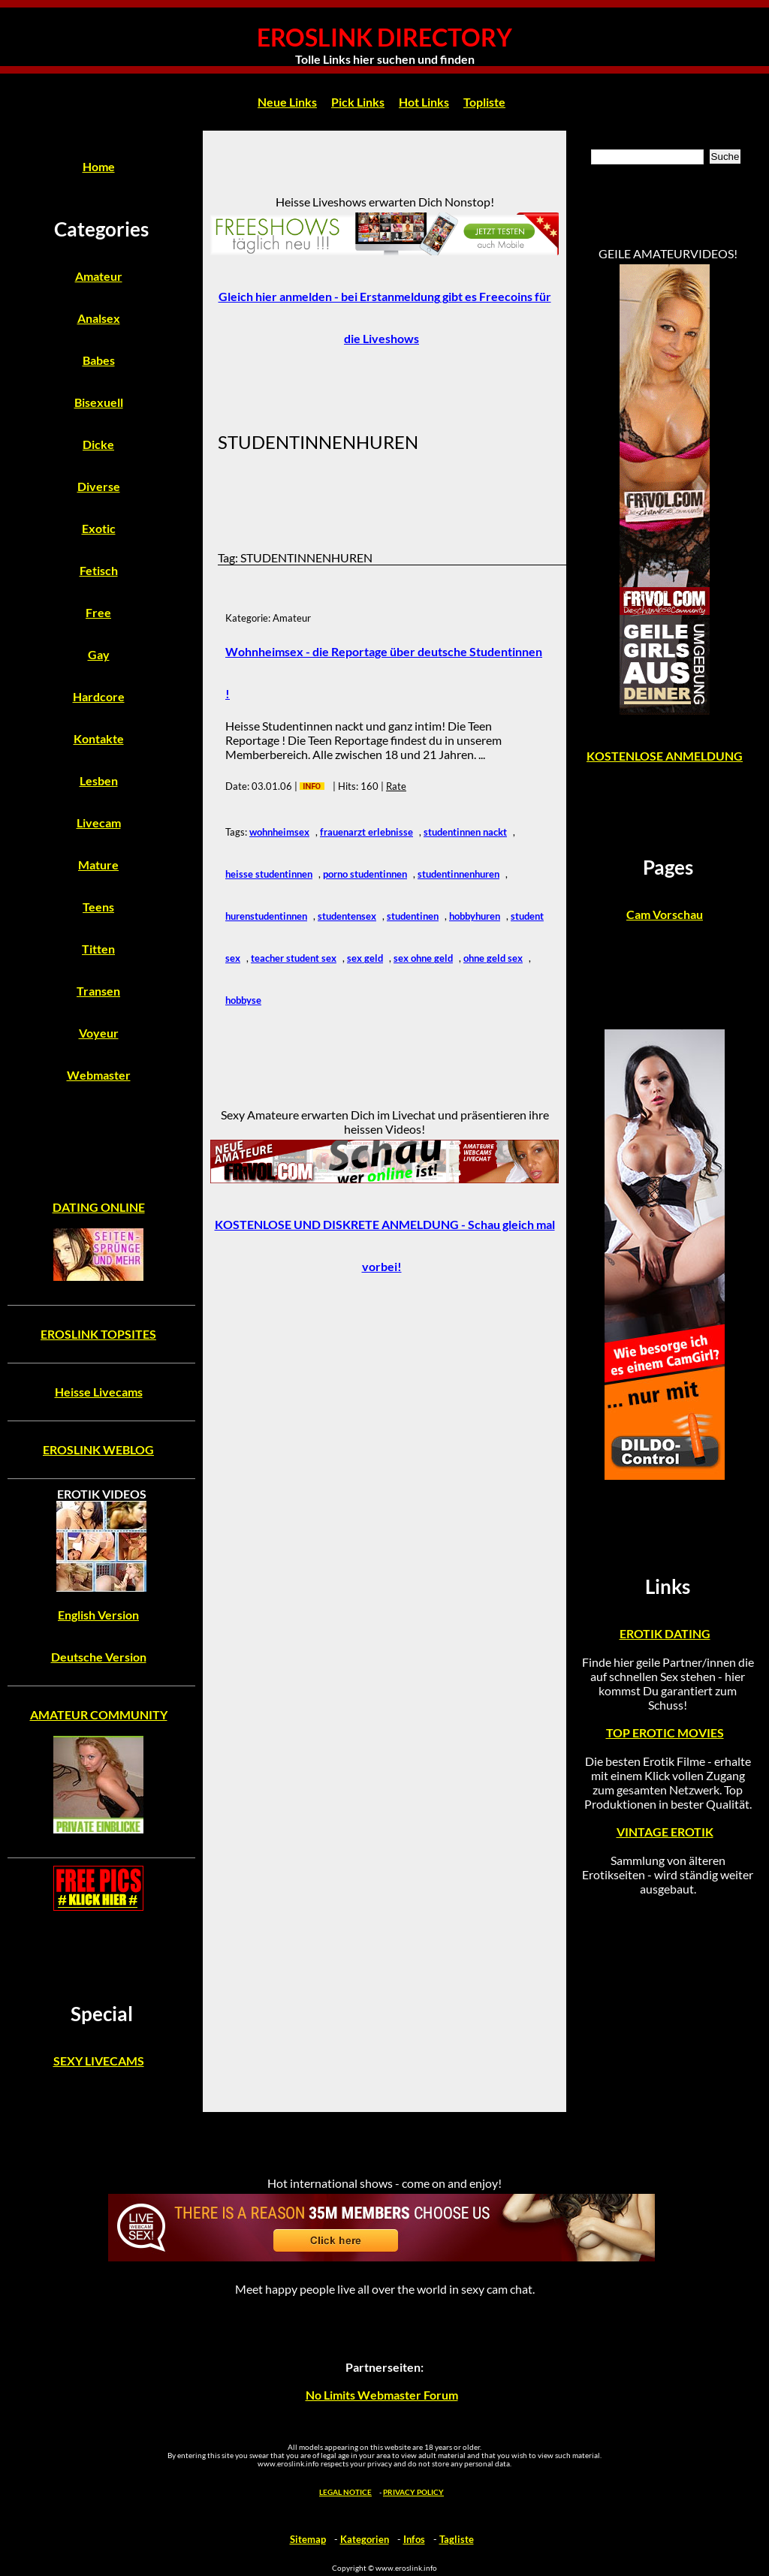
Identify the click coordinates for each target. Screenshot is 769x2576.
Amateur (98, 276)
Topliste (484, 102)
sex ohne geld (423, 958)
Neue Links (287, 102)
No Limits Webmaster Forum (382, 2395)
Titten (98, 949)
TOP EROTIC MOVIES (665, 1732)
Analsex (98, 318)
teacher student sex (293, 958)
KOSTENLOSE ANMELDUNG (665, 756)
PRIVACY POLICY (413, 2492)
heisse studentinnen (268, 874)
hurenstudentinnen (266, 916)
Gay (99, 654)
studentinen (413, 916)
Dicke (98, 444)
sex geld (365, 958)
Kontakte (99, 738)
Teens (98, 906)
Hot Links (424, 102)
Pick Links (357, 102)
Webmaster (99, 1075)
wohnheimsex (279, 832)
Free (98, 612)
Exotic (99, 528)
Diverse (98, 486)
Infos (414, 2539)
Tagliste (456, 2539)
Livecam (99, 822)
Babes (99, 360)
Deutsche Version (98, 1657)
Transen (98, 991)
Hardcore (99, 696)
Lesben (99, 780)
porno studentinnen (365, 874)
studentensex (347, 916)
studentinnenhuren (458, 874)
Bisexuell (98, 402)
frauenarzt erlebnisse (366, 832)
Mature (98, 864)
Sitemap (308, 2539)
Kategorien (364, 2539)
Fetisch (99, 570)
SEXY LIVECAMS (98, 2060)
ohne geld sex (493, 958)
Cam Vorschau (664, 914)
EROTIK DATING (665, 1633)
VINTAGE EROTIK (665, 1831)
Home (99, 166)
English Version (98, 1614)
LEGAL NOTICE (345, 2492)
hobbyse (243, 1000)
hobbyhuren (474, 916)
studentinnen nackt (465, 832)
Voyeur (99, 1033)
